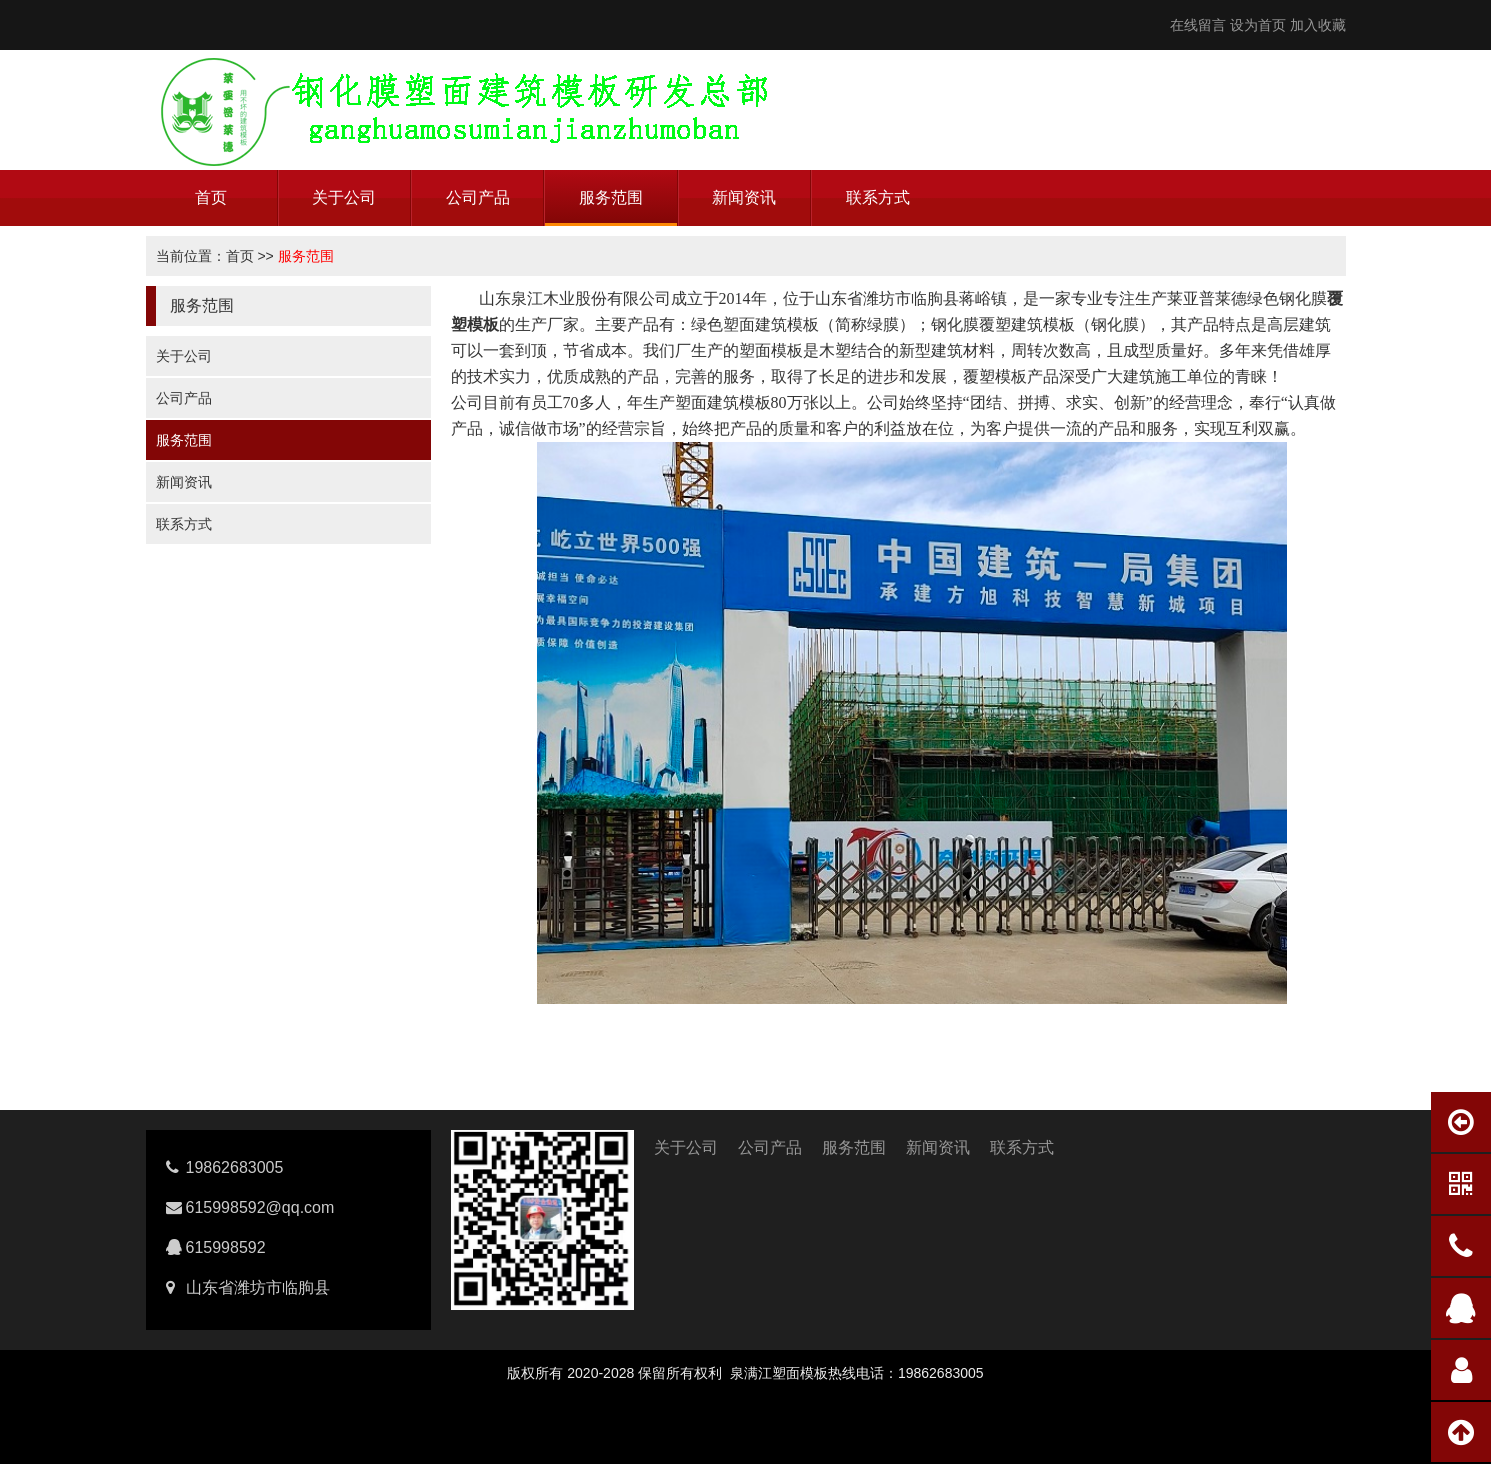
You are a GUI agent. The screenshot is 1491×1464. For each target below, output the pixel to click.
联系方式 (878, 197)
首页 (211, 197)
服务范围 (611, 197)
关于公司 (344, 197)
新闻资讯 (744, 197)
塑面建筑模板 (771, 324)
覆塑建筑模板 (1027, 324)
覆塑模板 (995, 376)
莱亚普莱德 (1207, 298)
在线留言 (1198, 25)
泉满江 (751, 1373)
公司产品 (478, 197)
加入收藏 (1318, 25)
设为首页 (1258, 25)
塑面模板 (771, 350)
